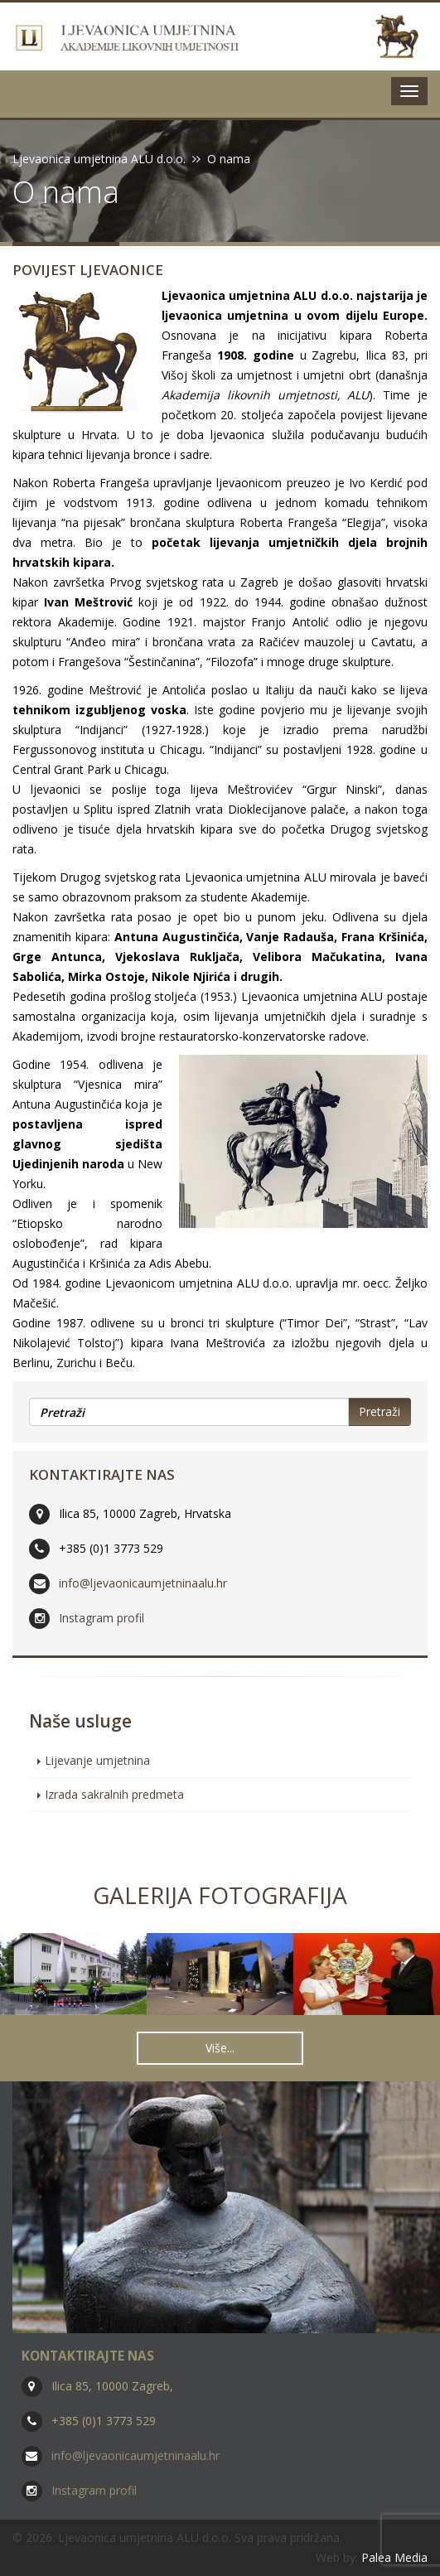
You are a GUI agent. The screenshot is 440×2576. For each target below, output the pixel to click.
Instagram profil (101, 1618)
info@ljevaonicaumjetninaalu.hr (143, 1583)
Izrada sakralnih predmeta (114, 1794)
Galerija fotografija (220, 1895)
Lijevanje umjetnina (97, 1760)
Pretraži (379, 1411)
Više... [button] (220, 2048)
